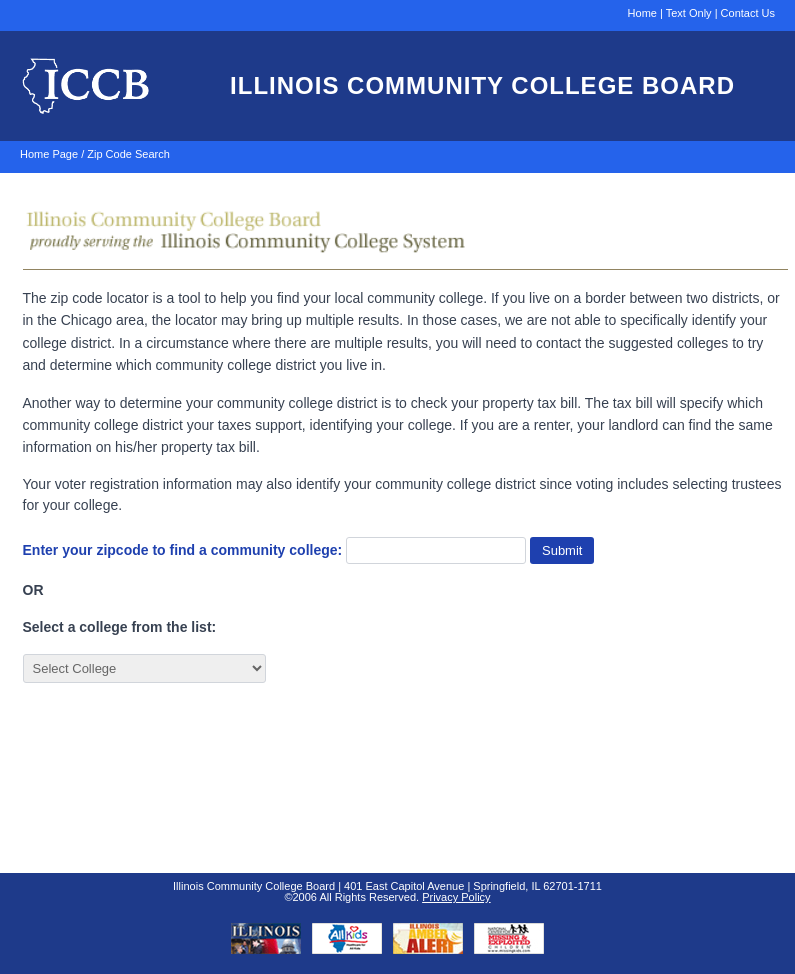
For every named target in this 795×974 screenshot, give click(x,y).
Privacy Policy (456, 897)
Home (642, 13)
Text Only (689, 13)
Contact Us (748, 13)
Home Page (49, 154)
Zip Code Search (128, 154)
